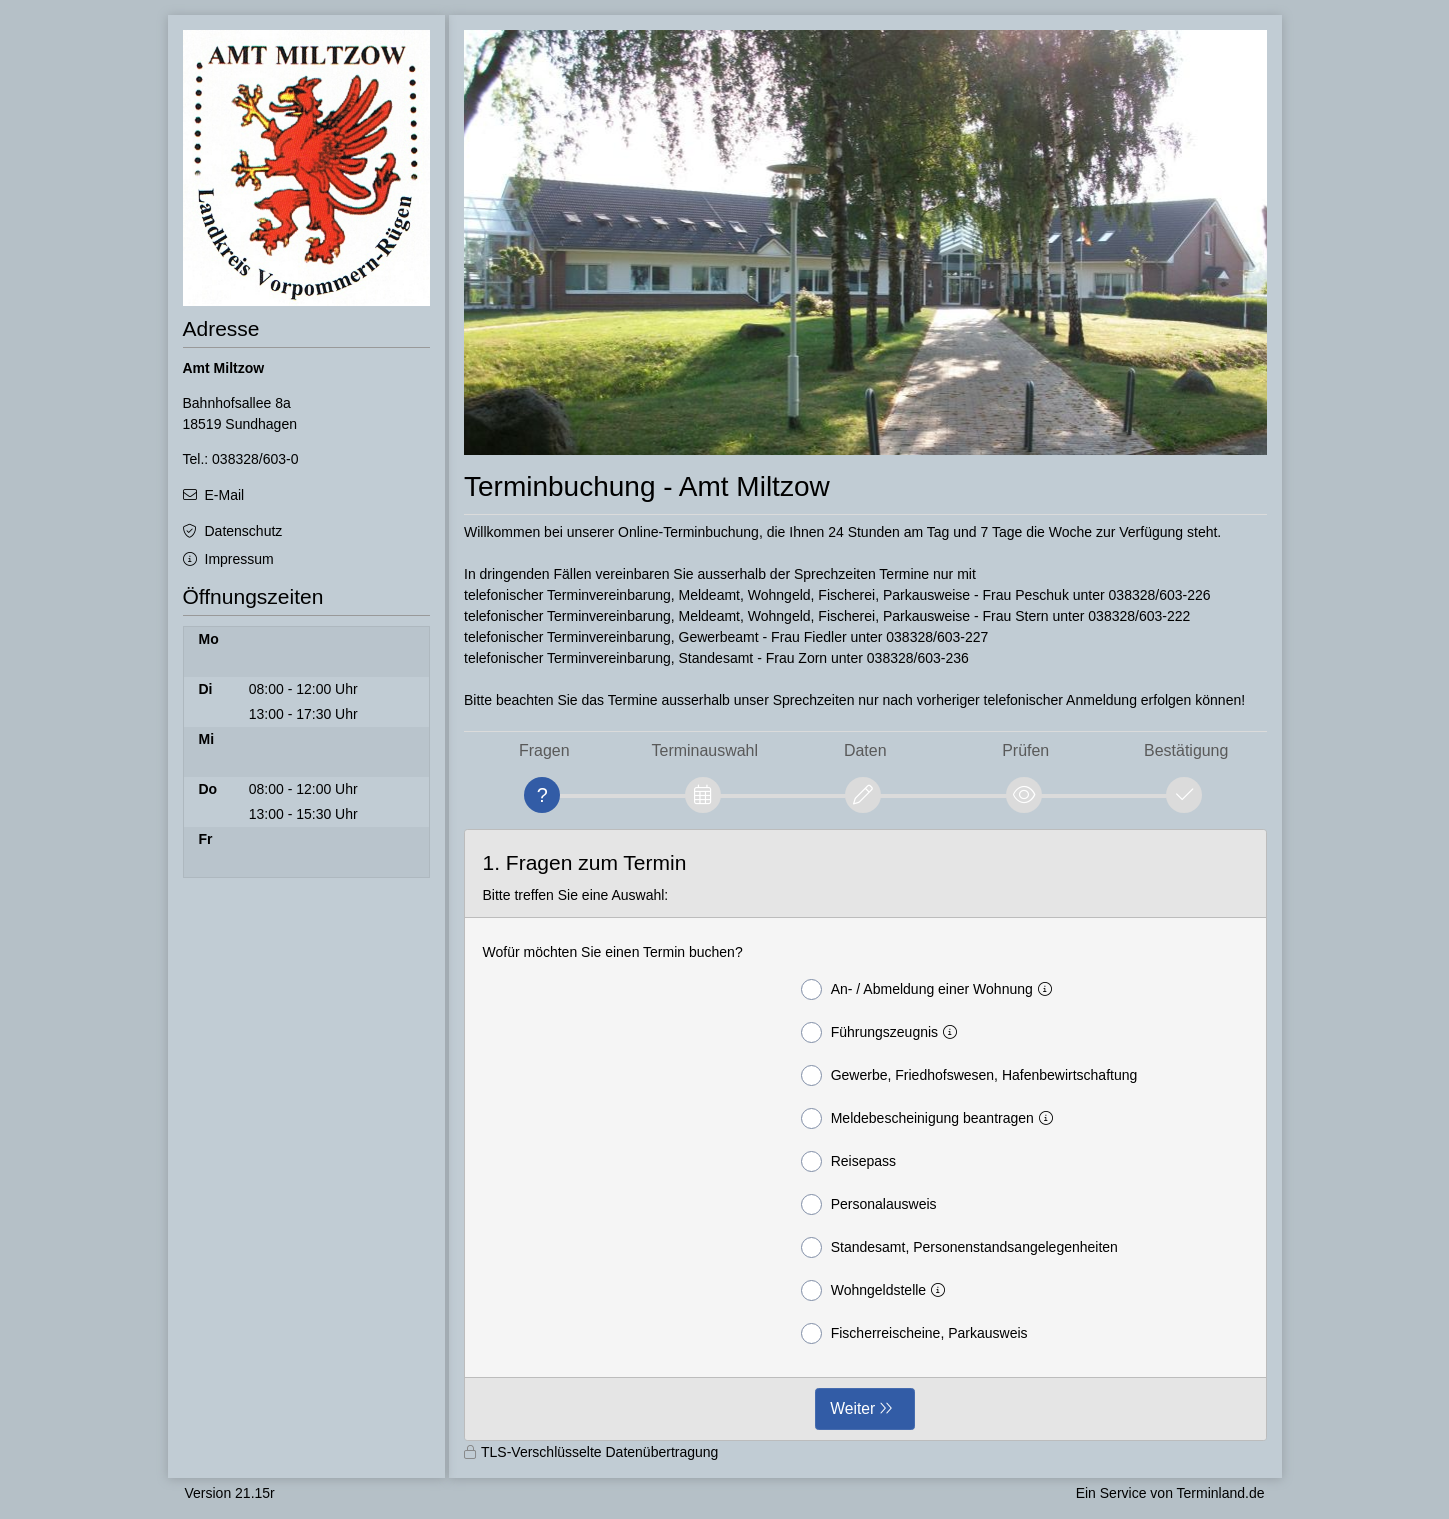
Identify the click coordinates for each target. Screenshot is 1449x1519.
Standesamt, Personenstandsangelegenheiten (959, 1247)
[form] (865, 1135)
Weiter (852, 1408)
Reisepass (848, 1161)
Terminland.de (1221, 1493)
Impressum (239, 559)
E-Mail (225, 495)
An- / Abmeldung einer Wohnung (930, 989)
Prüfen (1025, 750)
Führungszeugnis (883, 1032)
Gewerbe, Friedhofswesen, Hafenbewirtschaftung (969, 1075)
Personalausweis (869, 1204)
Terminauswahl (705, 750)
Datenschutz (244, 531)
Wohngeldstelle (877, 1290)
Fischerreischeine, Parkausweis (914, 1333)
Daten (865, 750)
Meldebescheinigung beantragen (931, 1118)
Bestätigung (1186, 750)
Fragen (544, 750)
